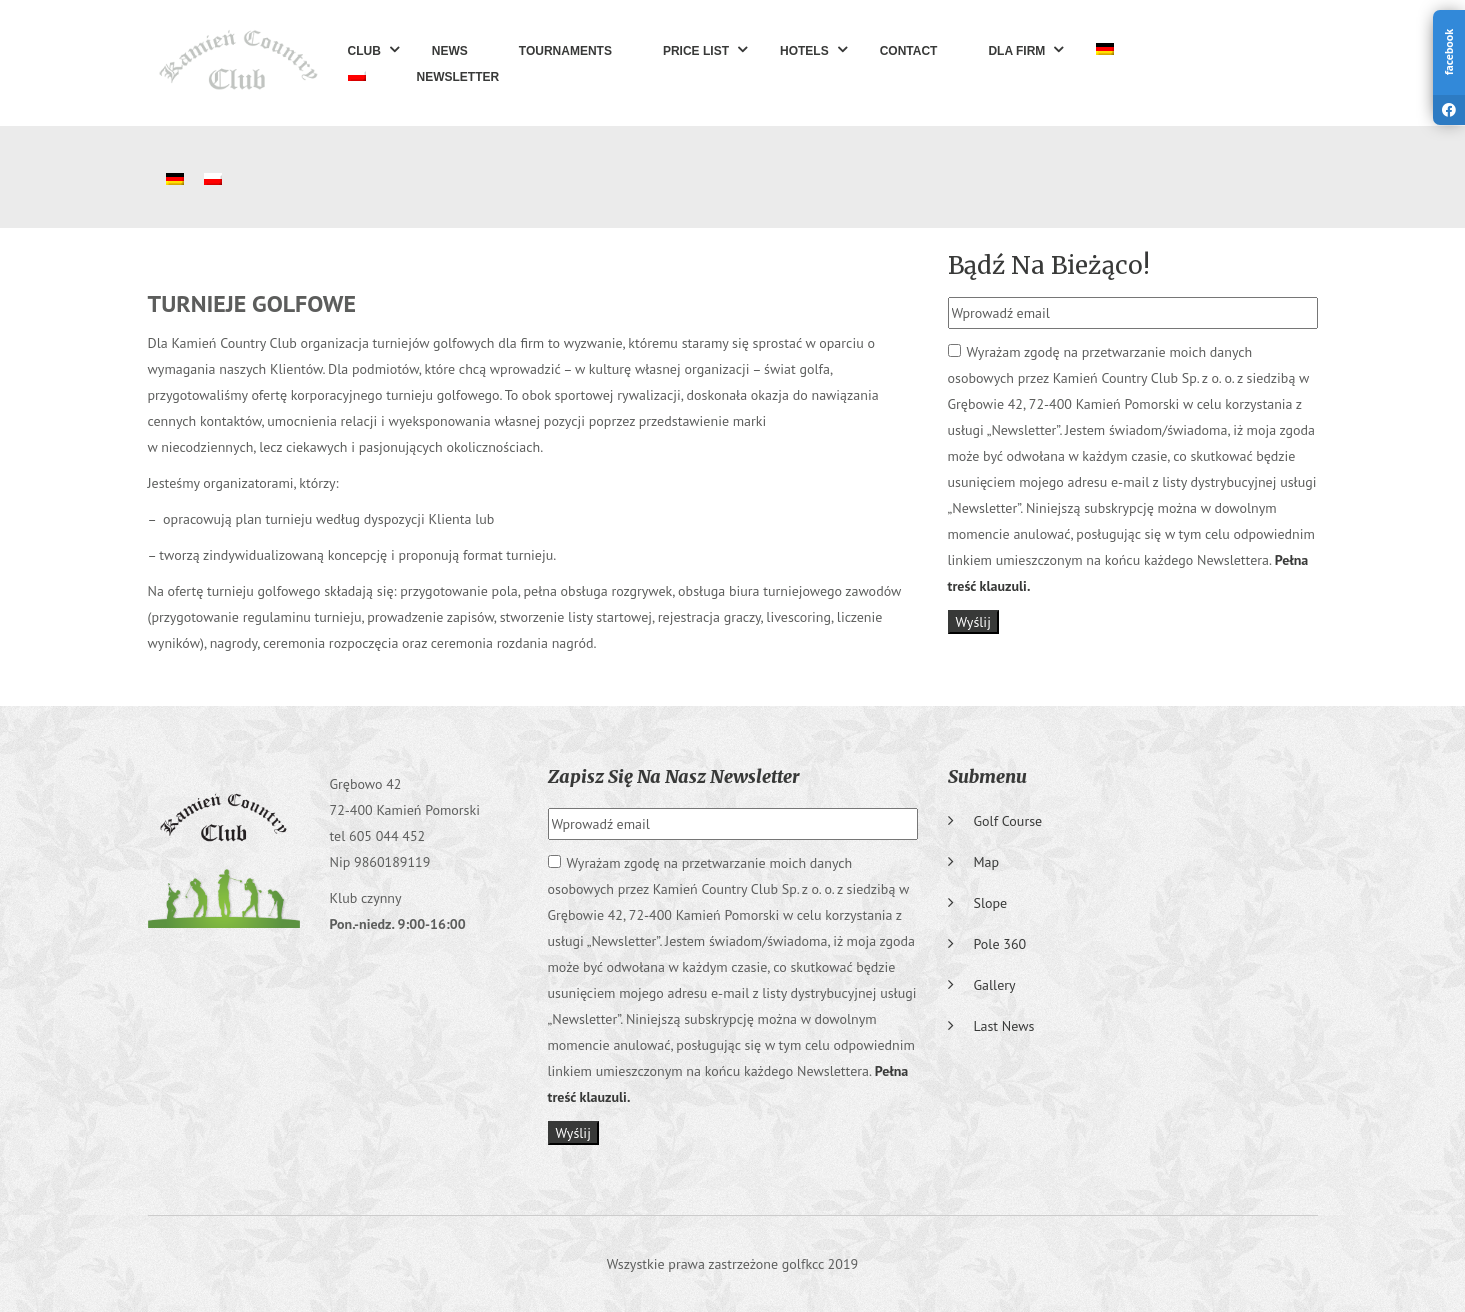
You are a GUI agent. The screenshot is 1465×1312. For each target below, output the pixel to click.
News (450, 51)
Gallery (995, 985)
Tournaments (565, 51)
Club (364, 51)
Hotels (804, 51)
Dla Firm (1016, 51)
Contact (909, 51)
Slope (991, 903)
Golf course (1008, 821)
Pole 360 (1000, 944)
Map (987, 862)
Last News (1004, 1026)
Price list (696, 51)
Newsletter (458, 77)
